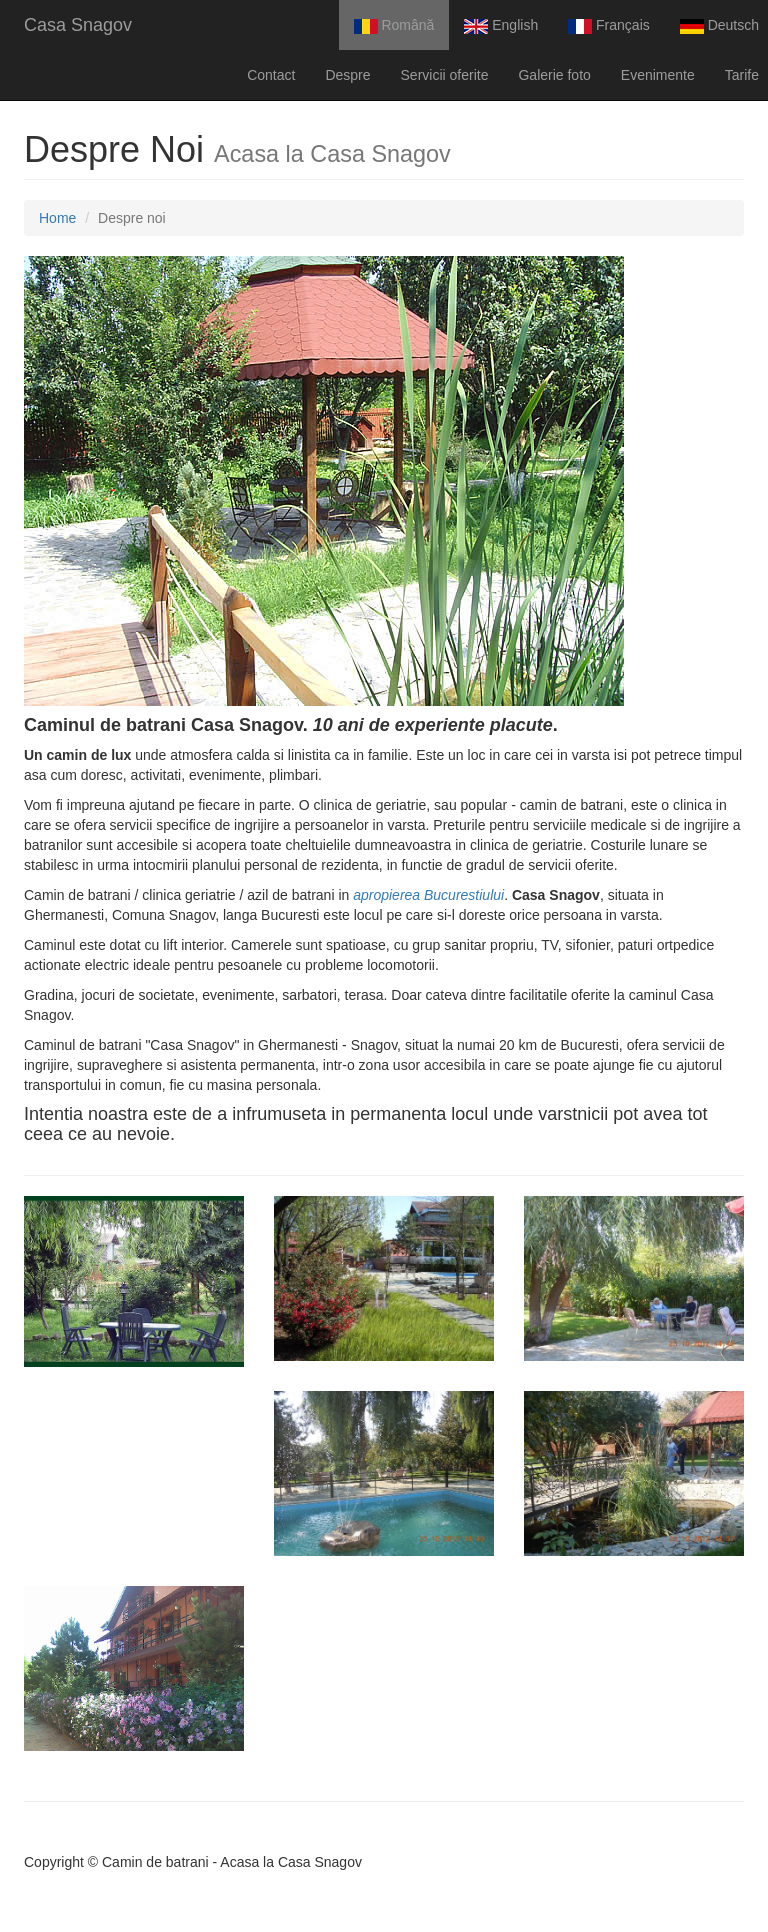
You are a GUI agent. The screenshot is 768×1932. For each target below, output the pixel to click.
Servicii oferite (445, 75)
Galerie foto (554, 75)
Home (57, 218)
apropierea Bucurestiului (428, 895)
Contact (271, 75)
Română (394, 25)
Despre (347, 75)
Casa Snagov (78, 25)
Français (609, 25)
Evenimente (658, 75)
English (501, 25)
